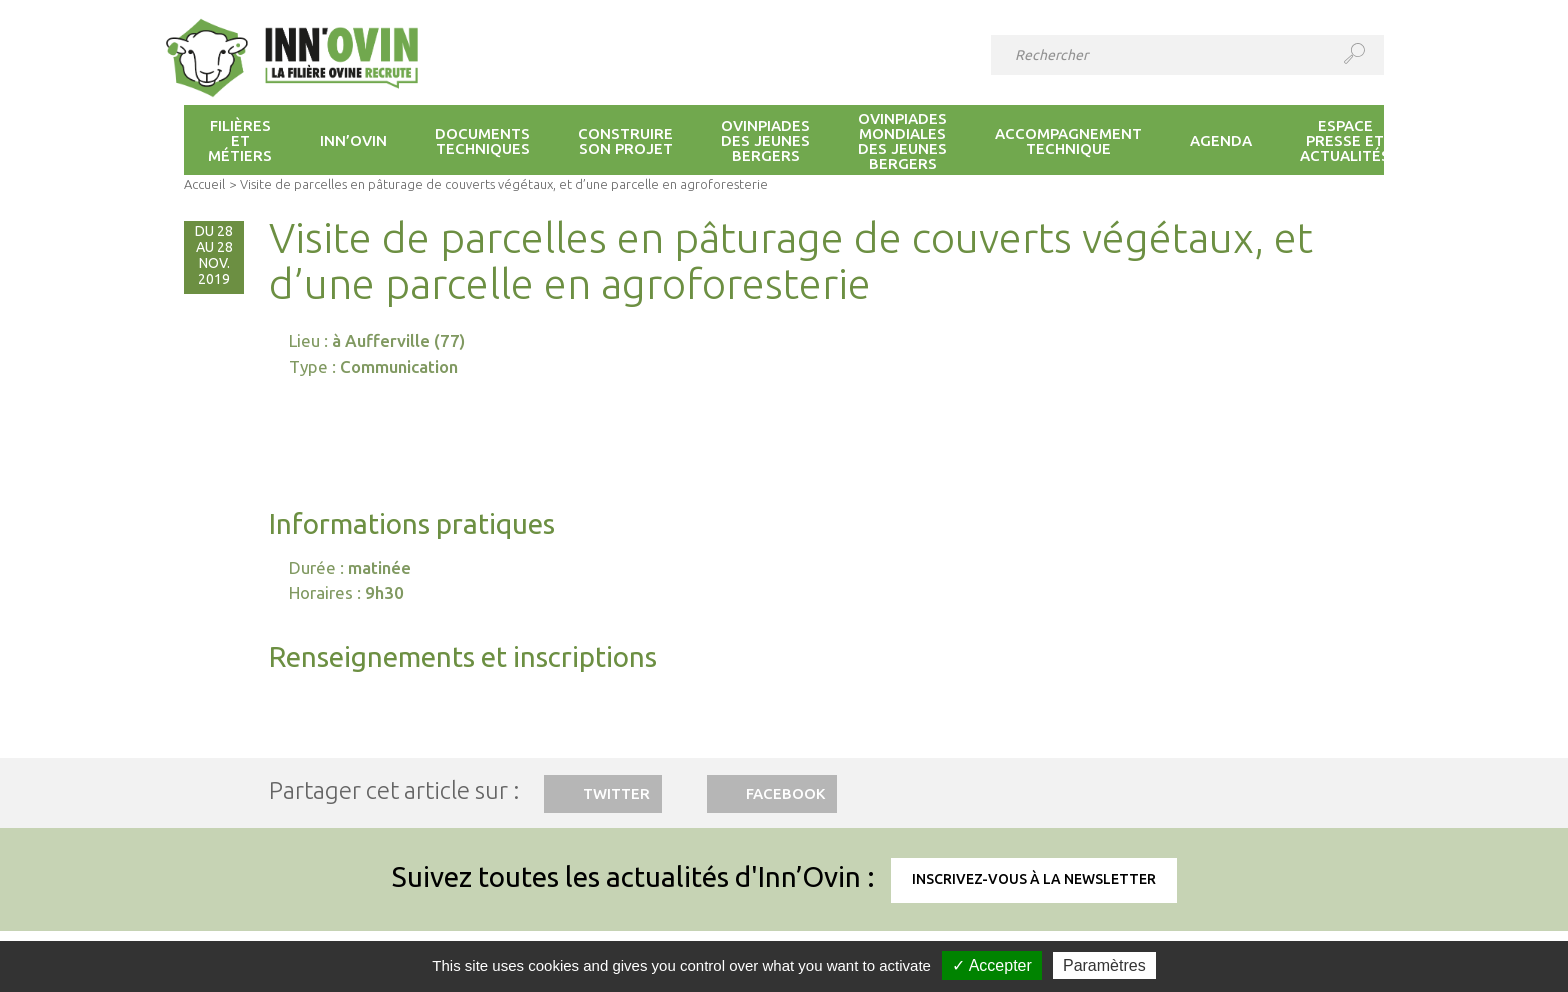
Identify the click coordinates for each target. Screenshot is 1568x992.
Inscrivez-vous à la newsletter (1034, 879)
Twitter (616, 793)
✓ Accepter (992, 965)
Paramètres (1104, 965)
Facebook (785, 793)
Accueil (204, 184)
